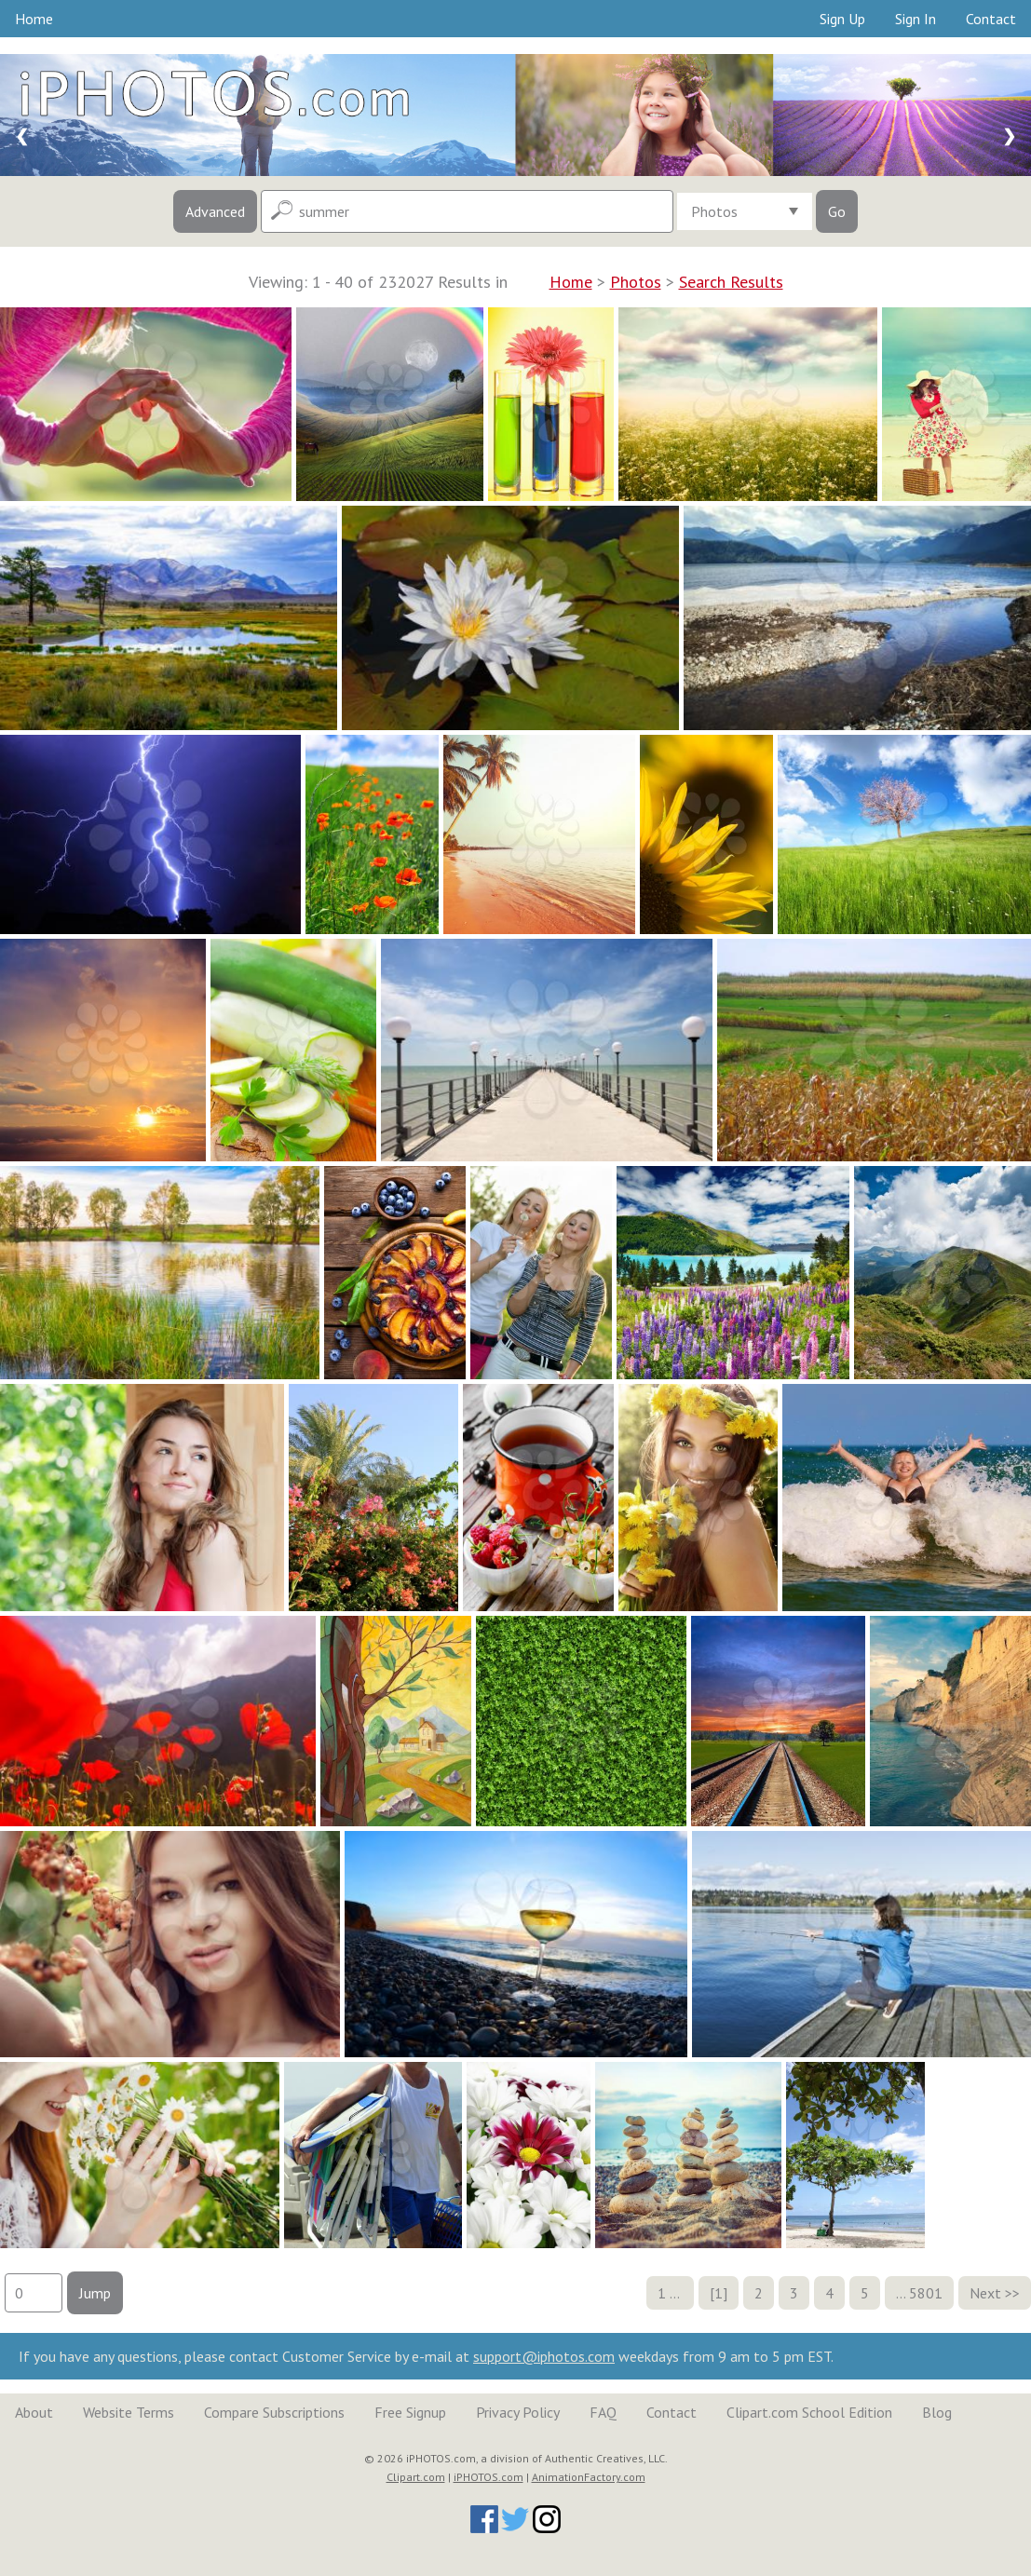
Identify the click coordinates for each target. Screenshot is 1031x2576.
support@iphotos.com (544, 2356)
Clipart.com (416, 2477)
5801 (926, 2293)
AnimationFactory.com (588, 2477)
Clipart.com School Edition (809, 2412)
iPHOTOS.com (488, 2477)
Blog (937, 2412)
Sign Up (842, 18)
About (34, 2412)
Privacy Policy (518, 2412)
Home (34, 18)
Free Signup (410, 2412)
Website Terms (128, 2412)
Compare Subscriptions (274, 2412)
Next (985, 2293)
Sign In (915, 18)
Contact (991, 18)
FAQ (603, 2412)
